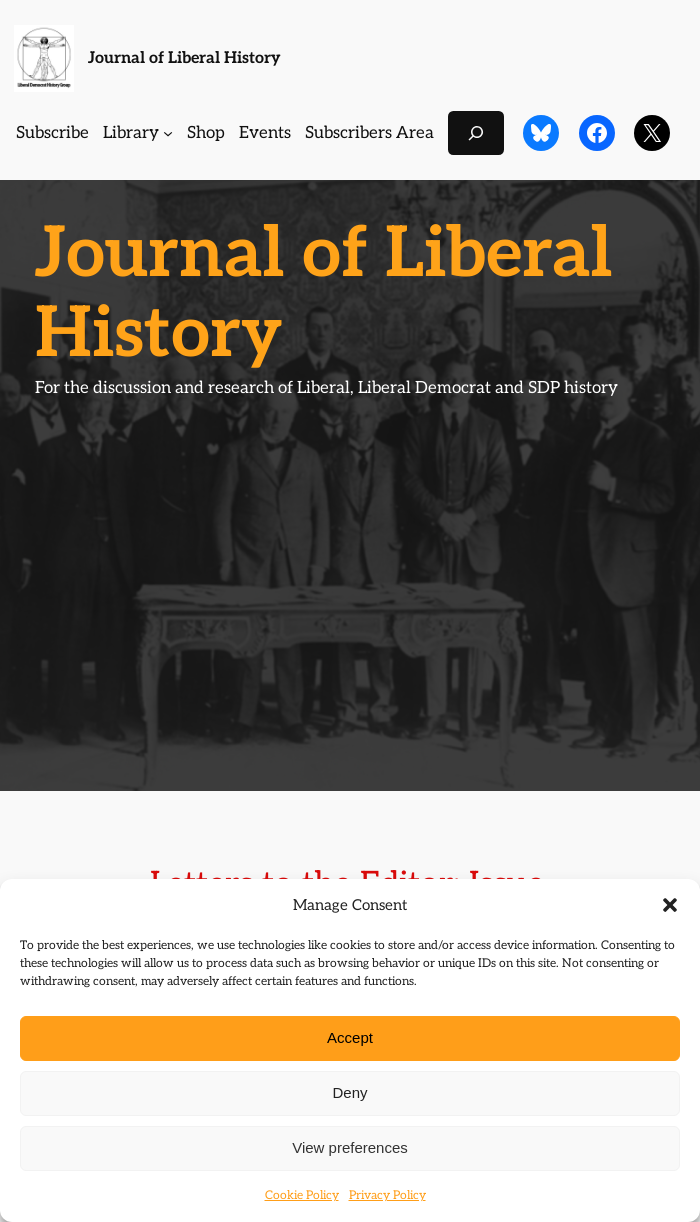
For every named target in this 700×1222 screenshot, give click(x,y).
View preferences (350, 1147)
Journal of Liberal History (184, 58)
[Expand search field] (476, 132)
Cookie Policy (302, 1195)
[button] (670, 905)
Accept (350, 1037)
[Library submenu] (168, 133)
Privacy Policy (387, 1195)
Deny (349, 1092)
